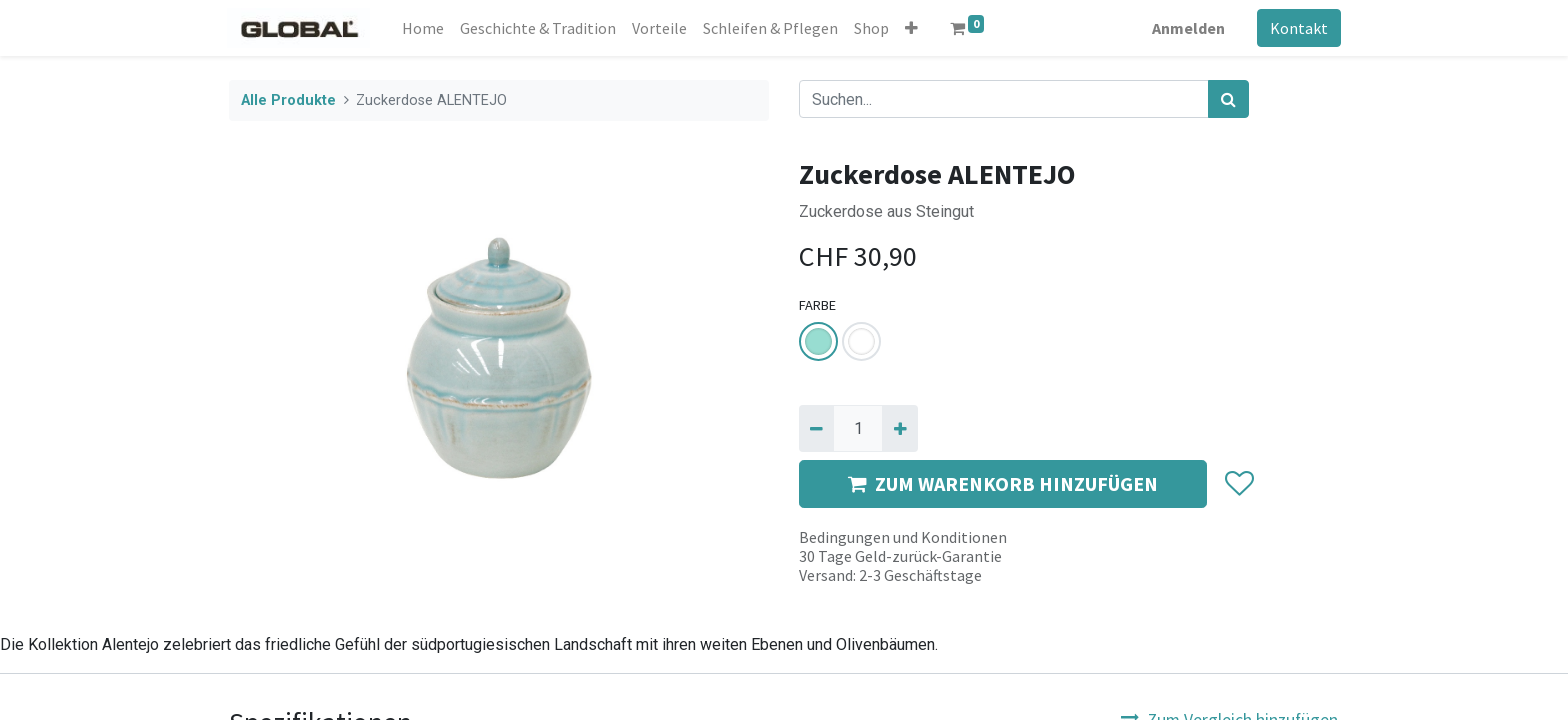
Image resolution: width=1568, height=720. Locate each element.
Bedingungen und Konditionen (903, 537)
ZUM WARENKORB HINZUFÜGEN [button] (1003, 483)
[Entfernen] (816, 428)
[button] (914, 28)
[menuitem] (426, 28)
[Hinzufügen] (899, 428)
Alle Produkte (288, 100)
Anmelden (1186, 28)
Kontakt (1297, 28)
